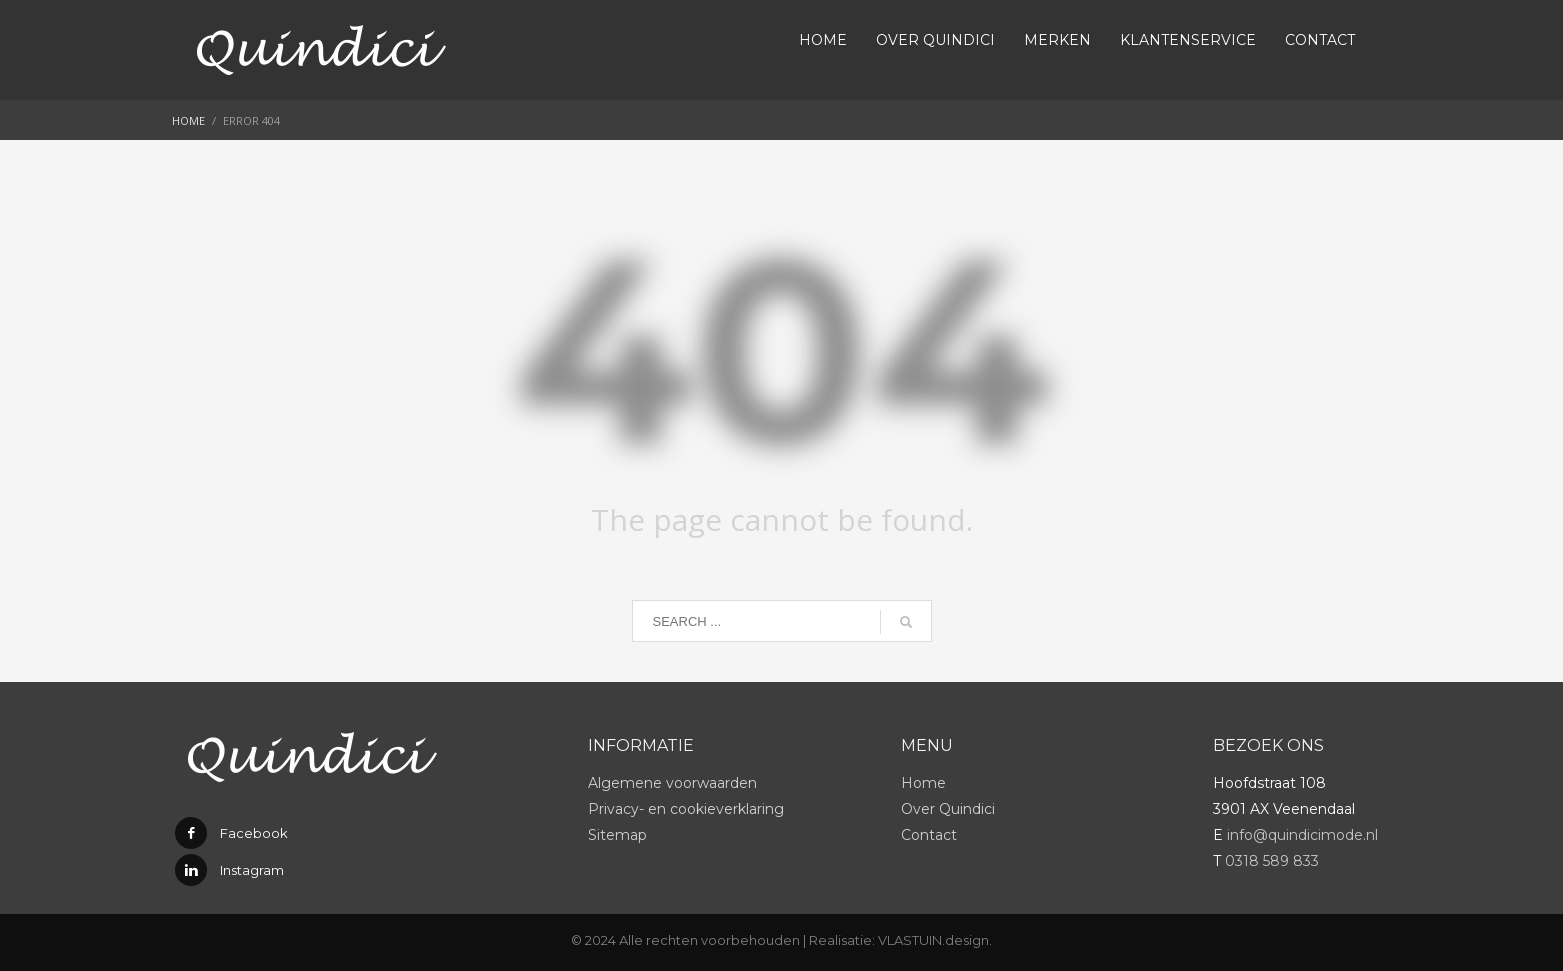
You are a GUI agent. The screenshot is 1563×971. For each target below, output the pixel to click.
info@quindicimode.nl (1302, 835)
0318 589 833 (1272, 861)
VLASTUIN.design (933, 940)
